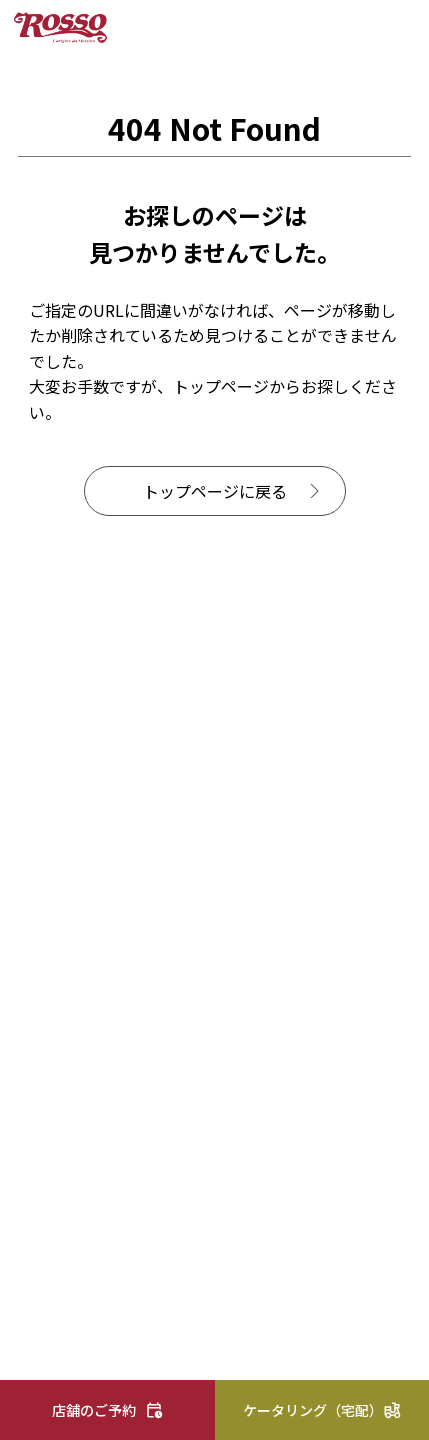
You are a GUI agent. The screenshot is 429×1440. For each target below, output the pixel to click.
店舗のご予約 (94, 1410)
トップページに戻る (215, 491)
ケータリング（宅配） (313, 1410)
